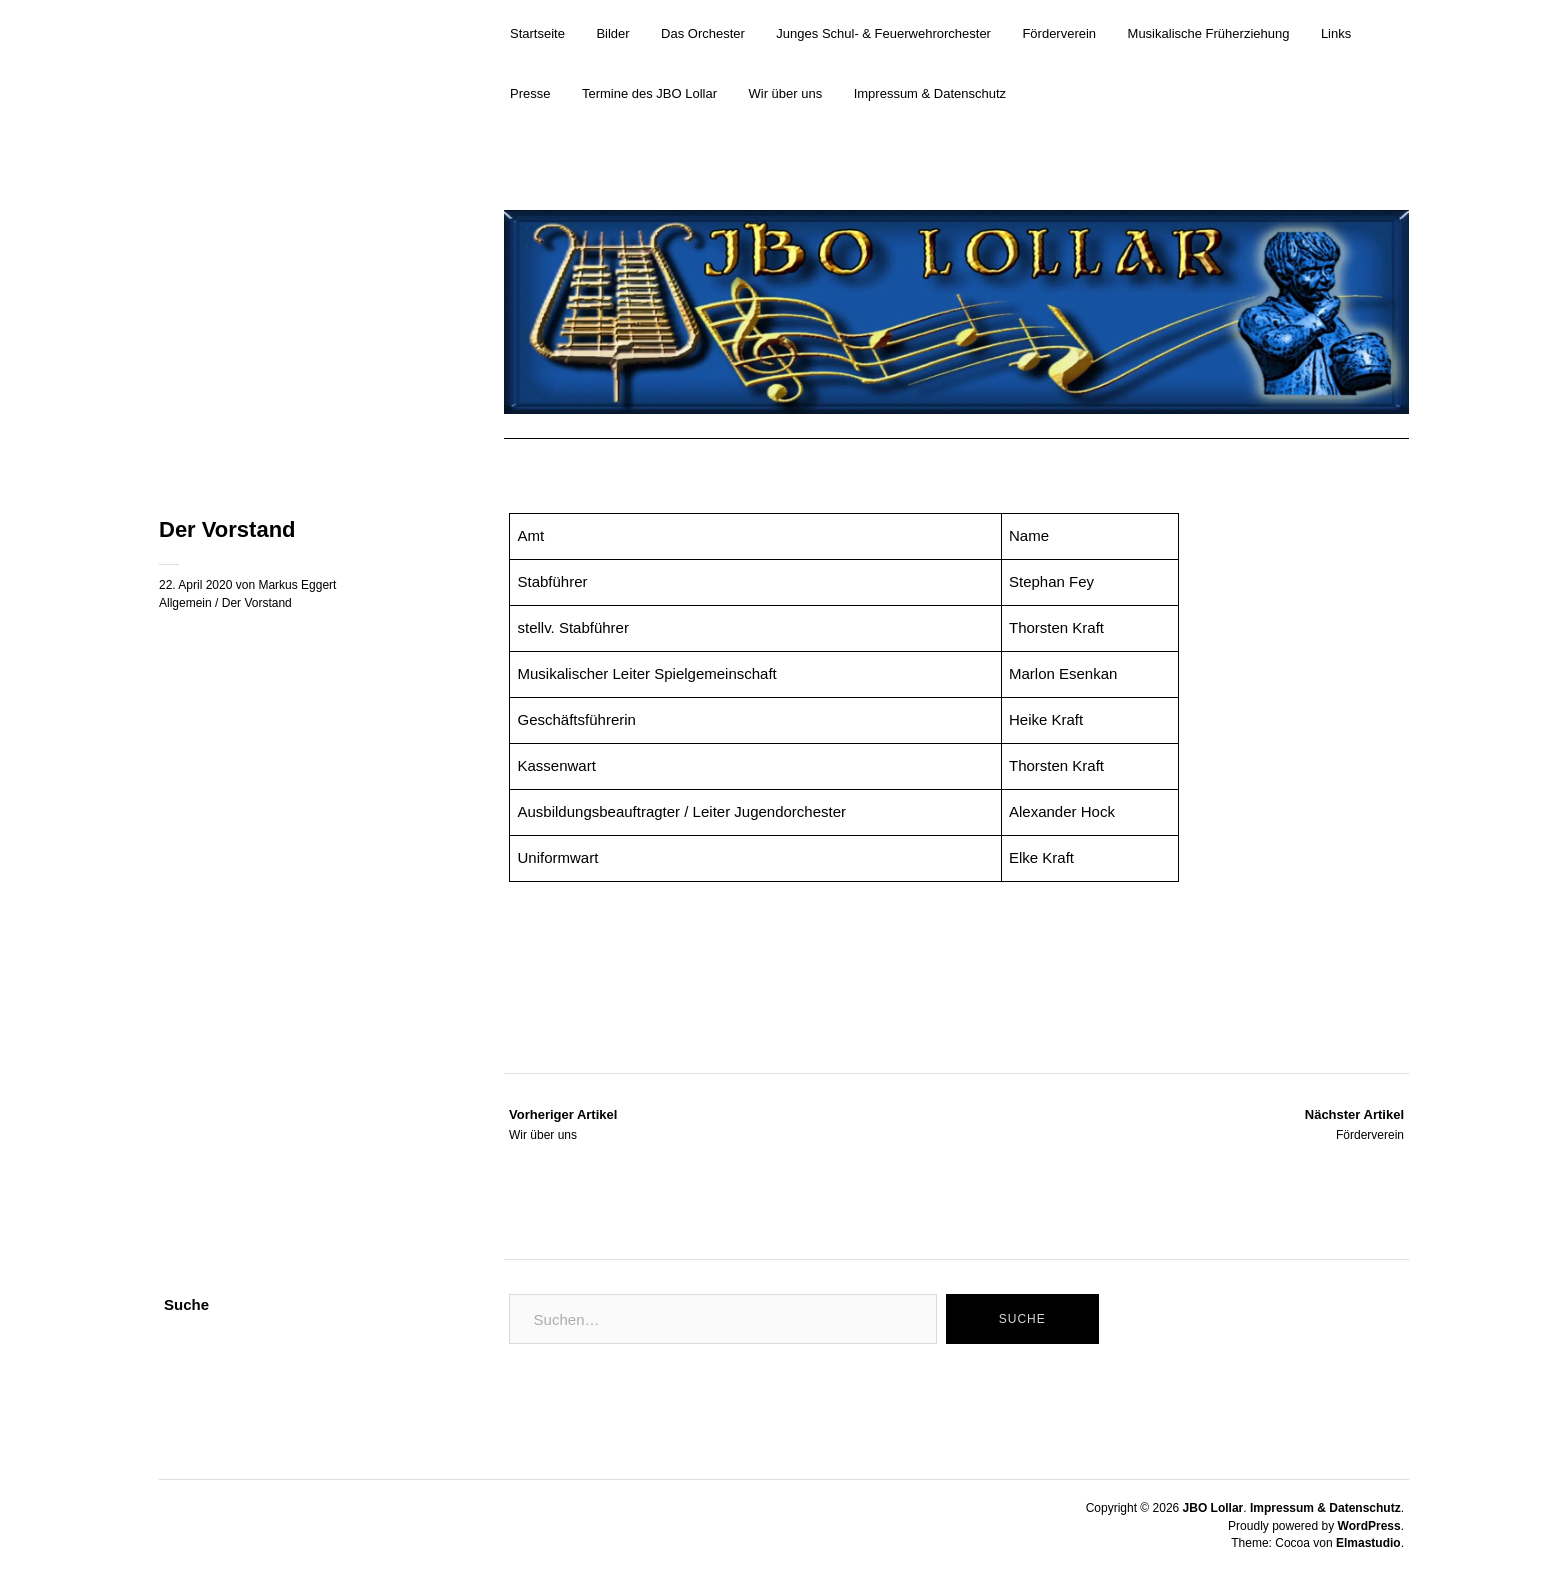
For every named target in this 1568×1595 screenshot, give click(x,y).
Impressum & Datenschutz (930, 93)
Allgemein (185, 603)
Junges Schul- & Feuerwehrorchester (883, 33)
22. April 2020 (195, 585)
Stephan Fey (1051, 581)
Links (1336, 33)
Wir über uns (786, 93)
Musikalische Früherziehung (1209, 33)
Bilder (612, 33)
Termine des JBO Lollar (649, 93)
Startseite (537, 33)
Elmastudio (1368, 1543)
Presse (530, 93)
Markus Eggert (297, 585)
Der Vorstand (257, 603)
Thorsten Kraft (1056, 765)
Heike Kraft (1046, 719)
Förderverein (1059, 33)
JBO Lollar (1213, 1508)
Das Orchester (703, 33)
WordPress (1369, 1526)
